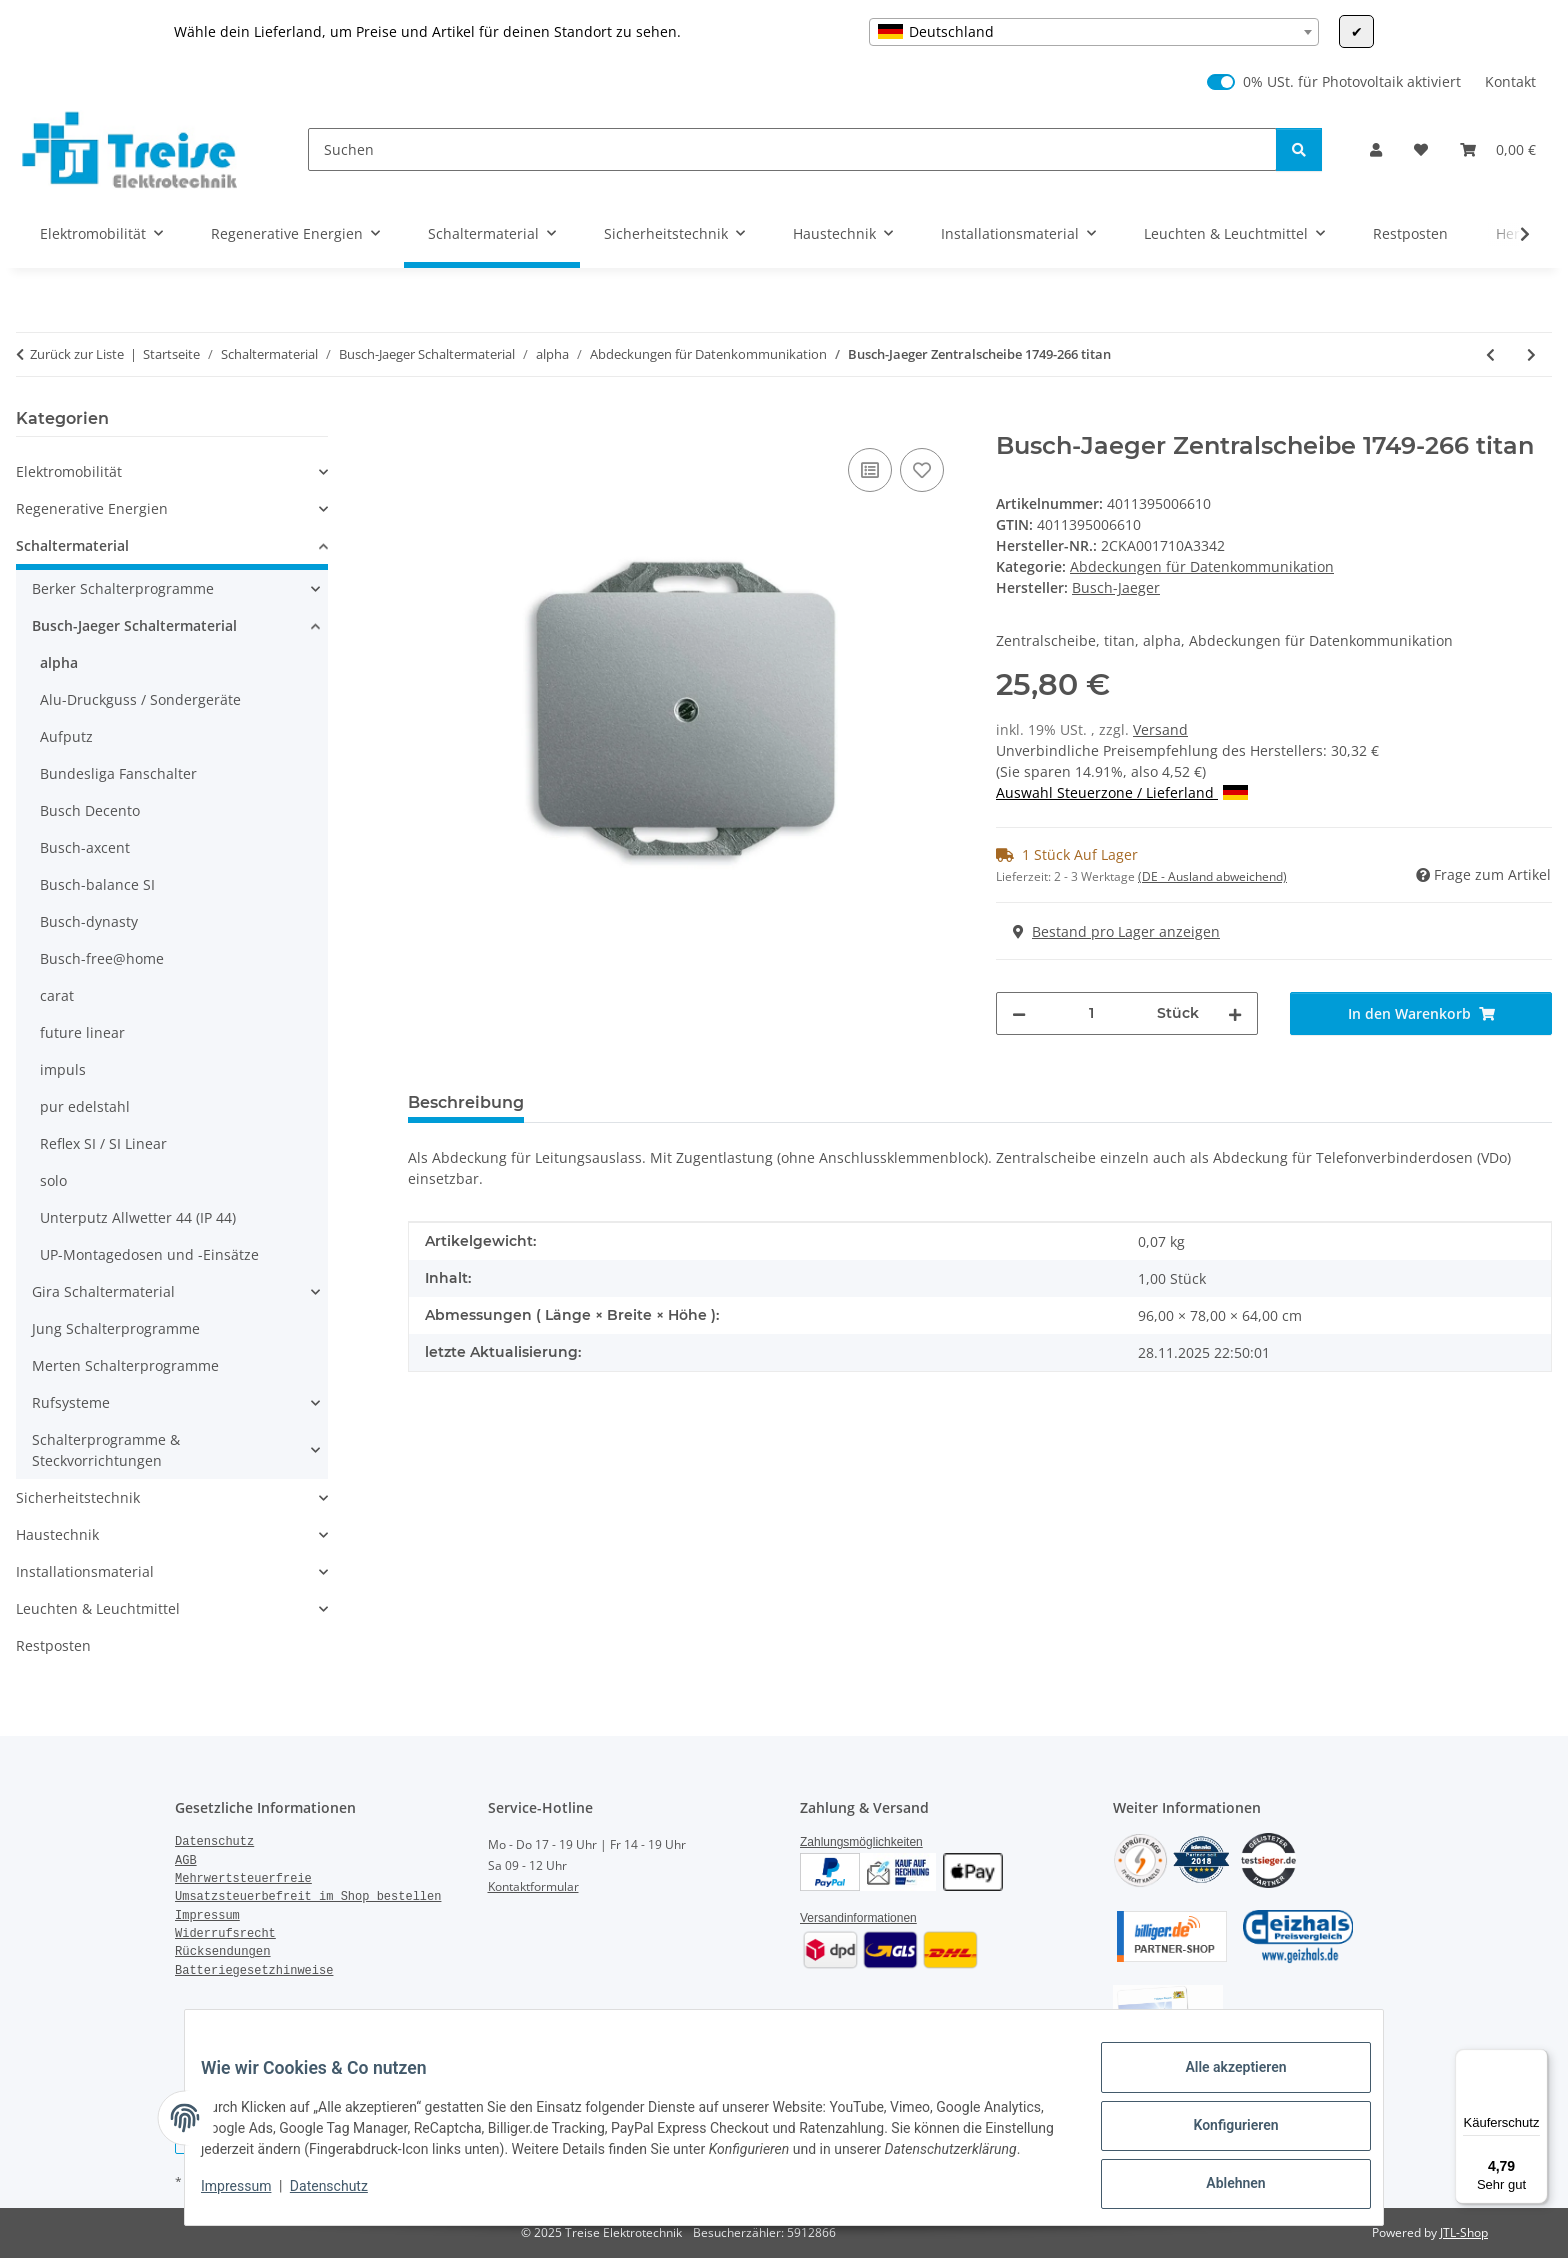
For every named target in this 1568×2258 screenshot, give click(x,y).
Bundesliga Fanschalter (118, 773)
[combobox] (1094, 32)
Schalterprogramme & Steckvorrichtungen (106, 1450)
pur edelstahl (85, 1106)
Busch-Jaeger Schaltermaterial (134, 625)
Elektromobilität (69, 471)
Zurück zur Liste (77, 354)
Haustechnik (57, 1534)
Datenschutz (345, 2198)
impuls (63, 1069)
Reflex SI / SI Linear (103, 1143)
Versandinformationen (858, 1918)
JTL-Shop (1464, 2232)
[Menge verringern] (1019, 1013)
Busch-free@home (102, 958)
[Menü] (1536, 2061)
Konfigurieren (1219, 2127)
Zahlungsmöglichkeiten (861, 1842)
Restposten (53, 1645)
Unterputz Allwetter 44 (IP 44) (138, 1217)
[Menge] (1091, 1013)
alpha (59, 662)
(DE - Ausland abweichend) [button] (1212, 876)
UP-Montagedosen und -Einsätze (149, 1254)
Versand (1160, 729)
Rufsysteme (71, 1402)
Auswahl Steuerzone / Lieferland (1122, 792)
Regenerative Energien (92, 508)
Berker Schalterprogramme (123, 588)
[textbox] (1094, 32)
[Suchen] (792, 149)
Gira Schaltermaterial (103, 1291)
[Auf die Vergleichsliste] (870, 470)
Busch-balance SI (97, 884)
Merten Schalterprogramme (125, 1365)
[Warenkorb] (1498, 149)
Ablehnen (1219, 2179)
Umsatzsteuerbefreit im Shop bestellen (308, 1897)
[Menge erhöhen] (1235, 1013)
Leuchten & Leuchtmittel (98, 1608)
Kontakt (1510, 81)
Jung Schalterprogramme (116, 1328)
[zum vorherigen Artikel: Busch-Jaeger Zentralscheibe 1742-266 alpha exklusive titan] (1490, 354)
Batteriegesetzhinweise (254, 1971)
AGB (186, 1861)
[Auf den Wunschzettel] (922, 470)
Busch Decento (90, 810)
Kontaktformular (533, 1886)
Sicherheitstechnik (78, 1497)
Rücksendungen (223, 1952)
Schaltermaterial (72, 545)
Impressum (252, 2198)
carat (57, 995)
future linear (82, 1032)
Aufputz (66, 736)
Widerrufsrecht (225, 1934)
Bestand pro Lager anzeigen (1116, 931)
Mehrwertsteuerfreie (243, 1879)
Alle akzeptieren (1219, 2075)
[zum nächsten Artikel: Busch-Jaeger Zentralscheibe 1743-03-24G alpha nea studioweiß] (1531, 354)
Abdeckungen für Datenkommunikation (1202, 566)
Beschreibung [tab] (466, 1102)
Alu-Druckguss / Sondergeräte (140, 699)
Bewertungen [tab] (613, 1102)
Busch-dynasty (89, 921)
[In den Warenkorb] (424, 421)
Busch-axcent (85, 847)
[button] (1376, 149)
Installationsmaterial (85, 1571)
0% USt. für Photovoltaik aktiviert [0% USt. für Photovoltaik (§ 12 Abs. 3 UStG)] (1352, 81)
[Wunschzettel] (1421, 149)
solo (53, 1180)
